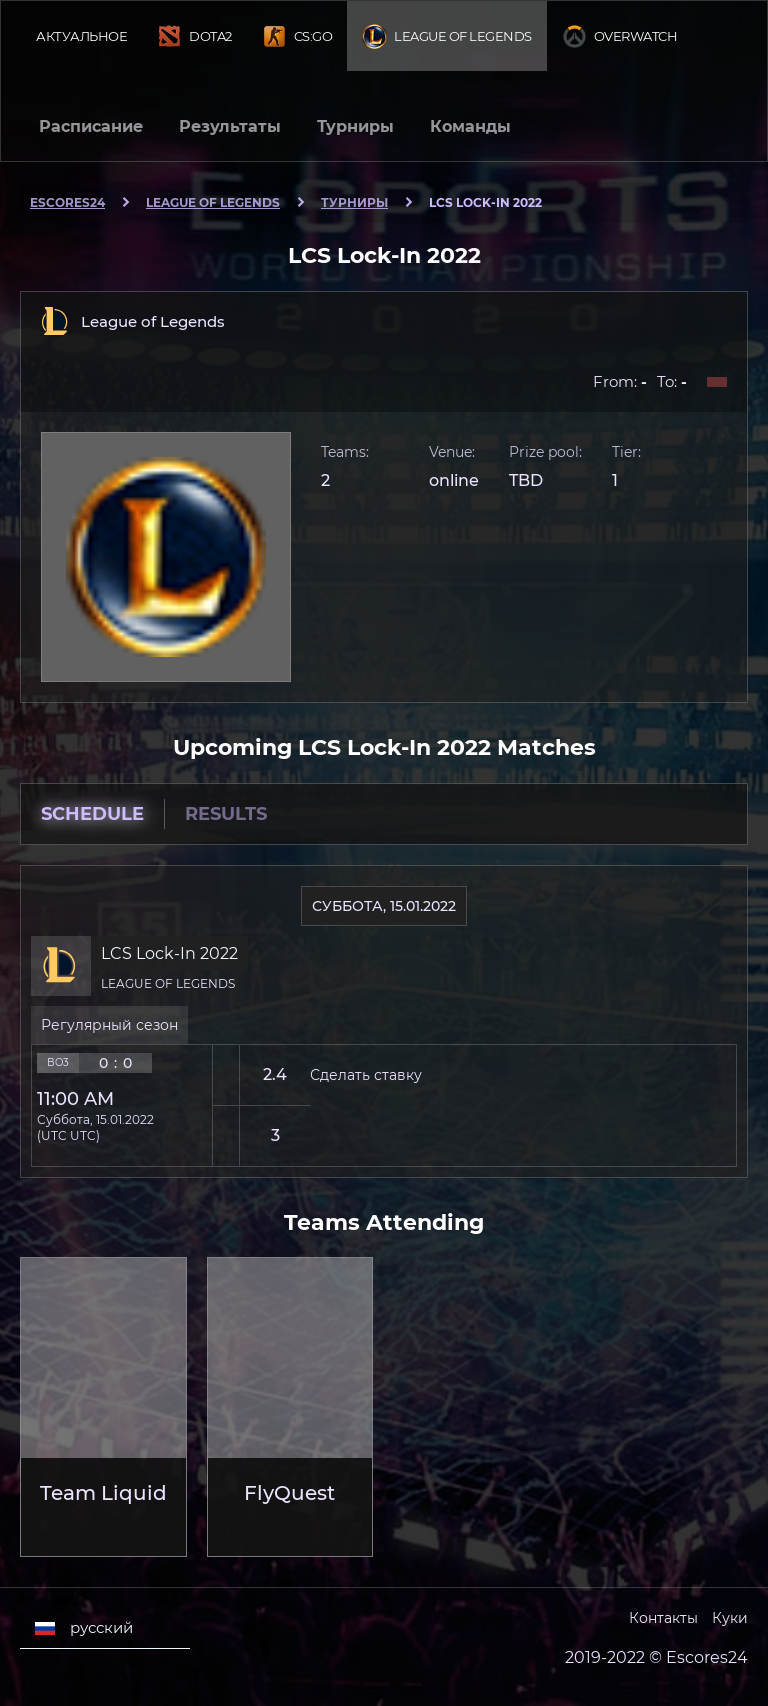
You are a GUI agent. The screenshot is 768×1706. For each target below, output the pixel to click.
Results (226, 814)
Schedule (92, 814)
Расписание (91, 126)
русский (84, 1628)
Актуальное (81, 36)
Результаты (230, 126)
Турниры (355, 126)
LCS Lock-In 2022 (169, 953)
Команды (470, 126)
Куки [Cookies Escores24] (730, 1618)
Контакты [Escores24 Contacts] (663, 1618)
